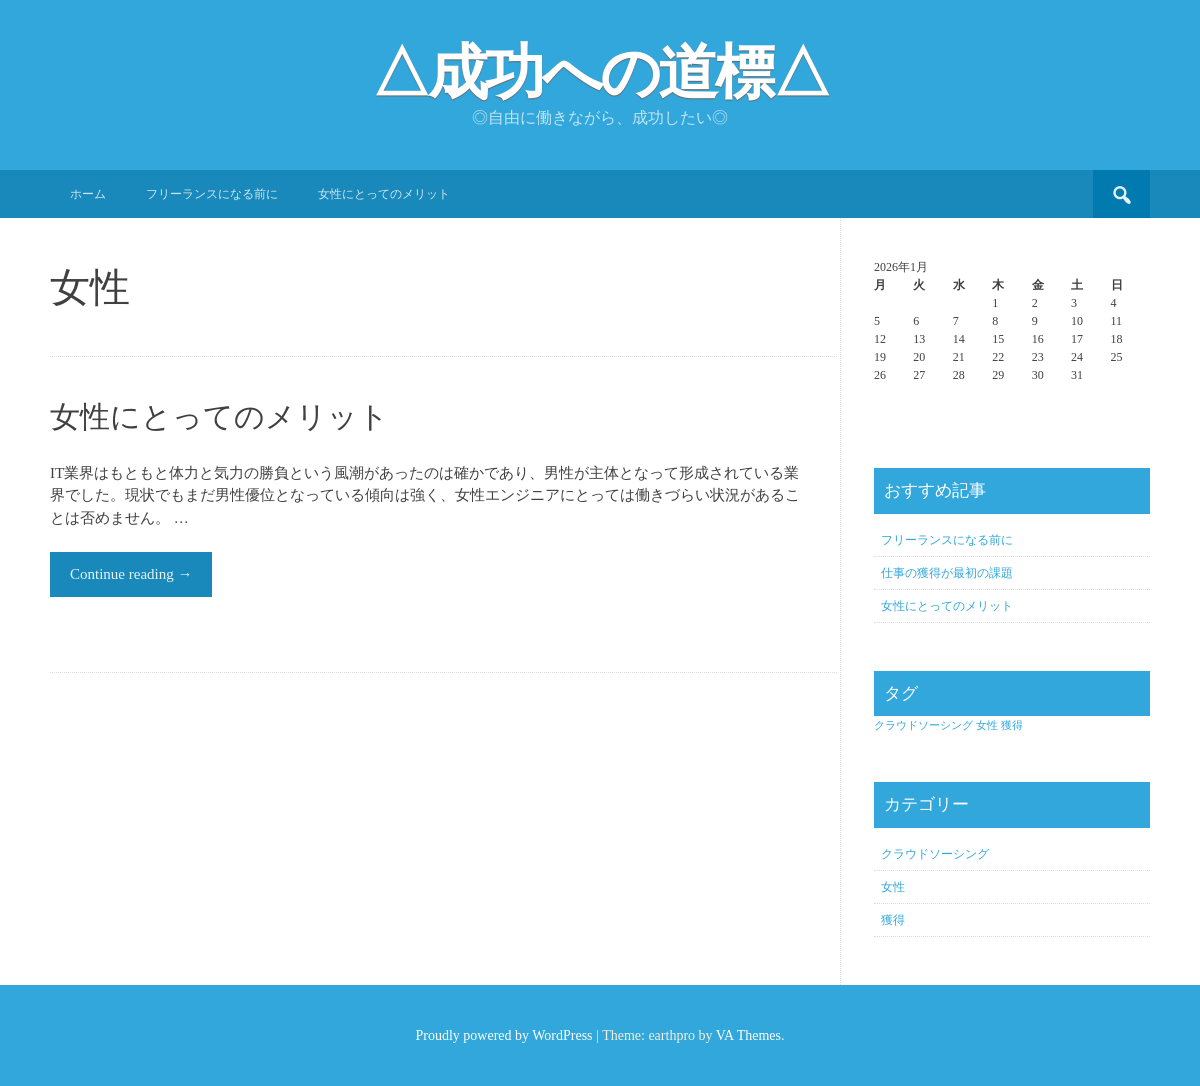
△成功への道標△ (600, 73)
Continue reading (131, 574)
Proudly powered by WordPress (503, 1035)
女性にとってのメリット (384, 194)
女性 (893, 887)
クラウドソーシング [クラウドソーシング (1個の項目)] (923, 725)
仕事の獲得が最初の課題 (947, 573)
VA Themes (748, 1035)
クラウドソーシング (935, 854)
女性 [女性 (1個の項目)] (987, 725)
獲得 (893, 920)
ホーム (88, 194)
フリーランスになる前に (212, 194)
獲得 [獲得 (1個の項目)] (1012, 725)
